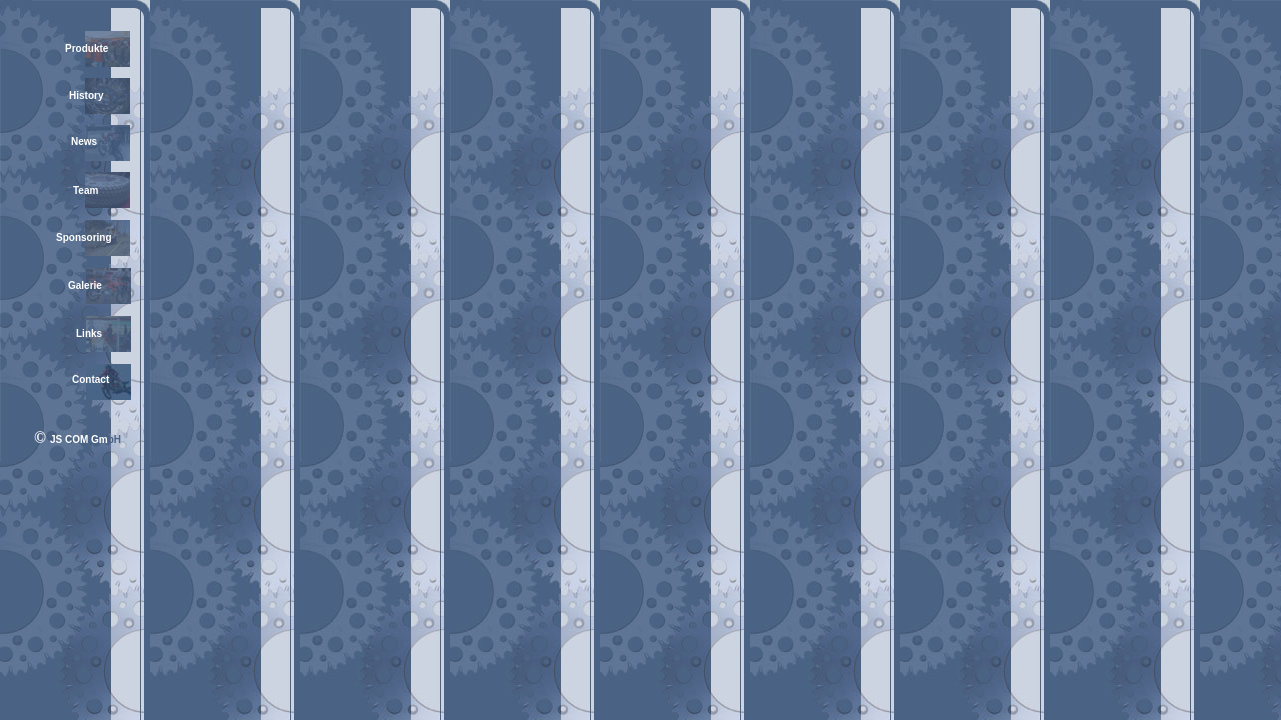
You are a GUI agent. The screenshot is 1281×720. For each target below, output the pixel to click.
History (86, 95)
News (84, 141)
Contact (90, 379)
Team (85, 190)
